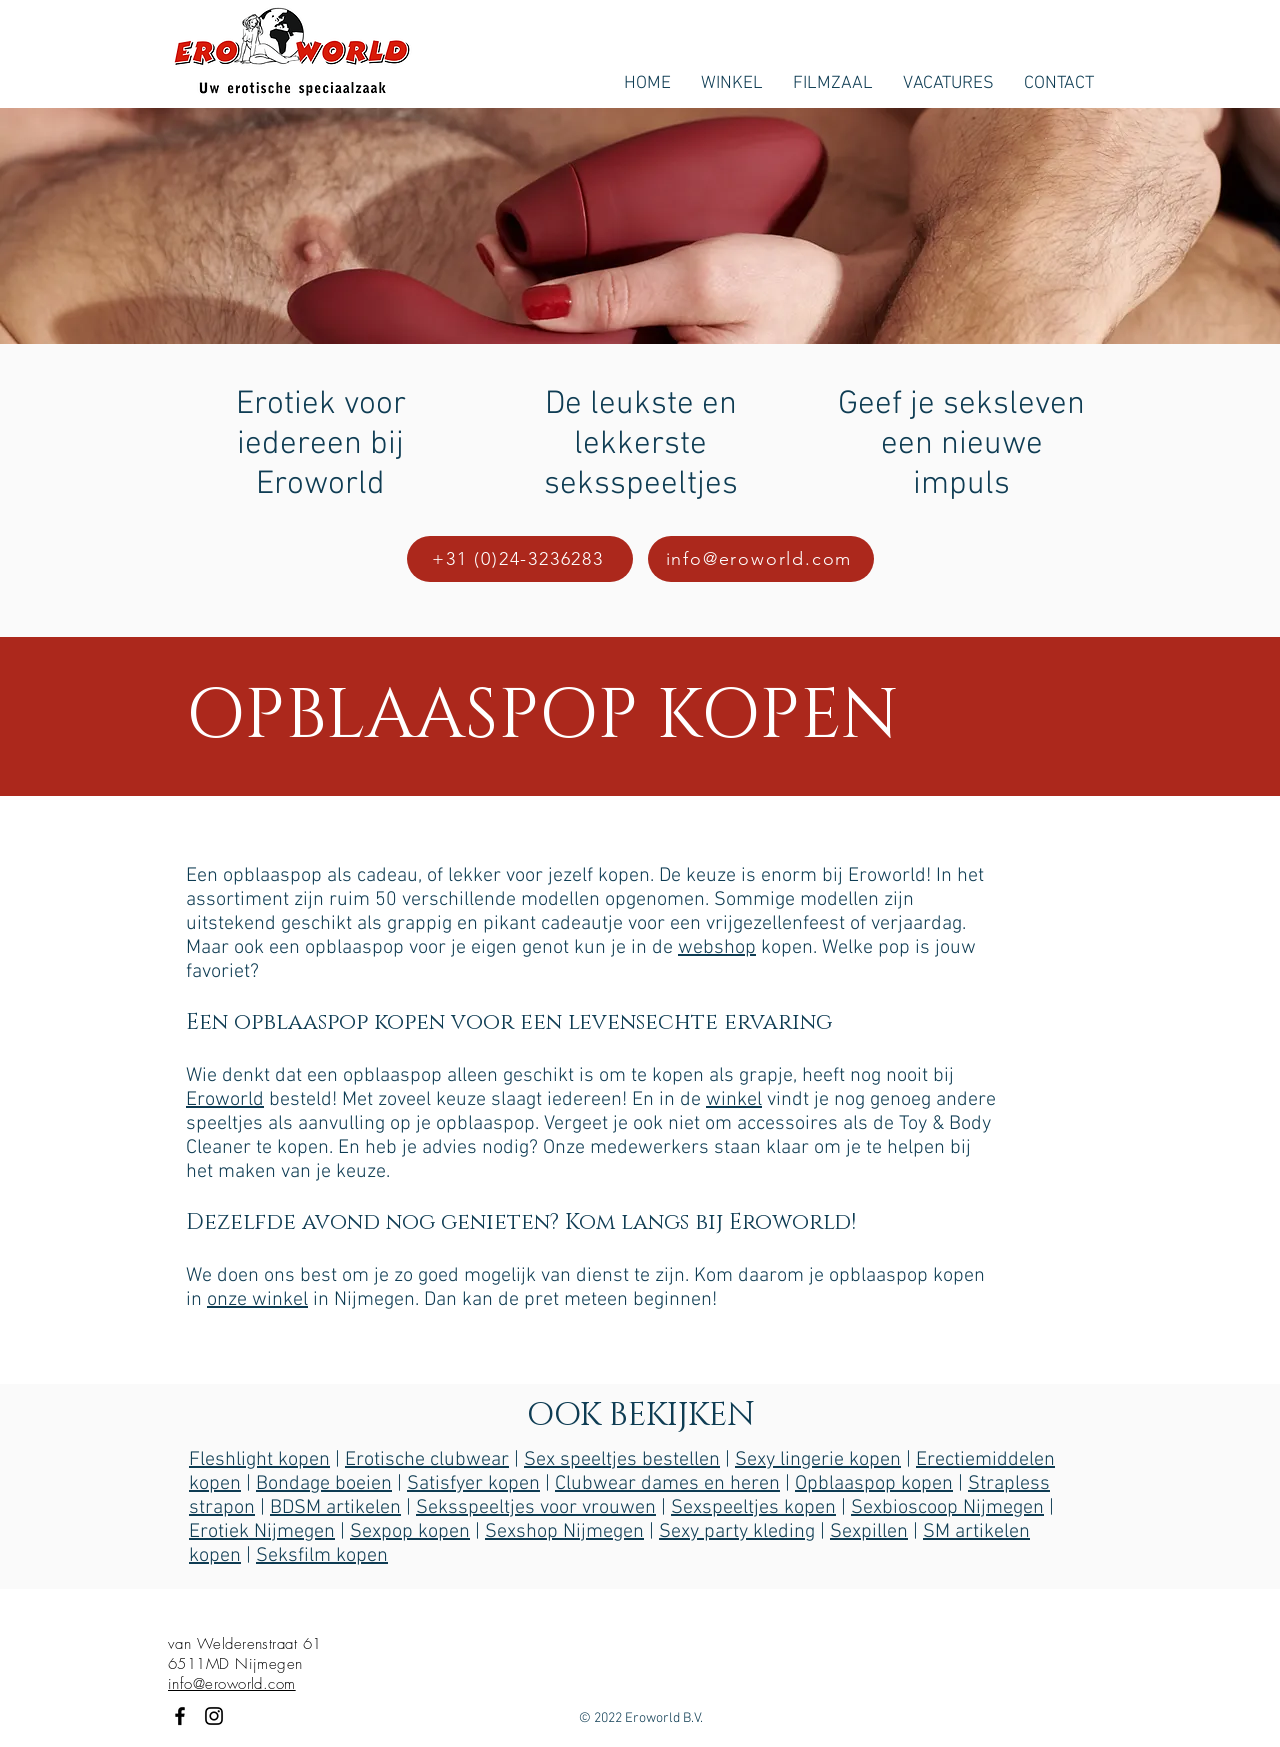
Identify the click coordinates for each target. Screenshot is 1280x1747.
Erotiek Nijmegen (262, 1532)
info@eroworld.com (232, 1684)
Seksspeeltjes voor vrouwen (536, 1508)
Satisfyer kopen (473, 1484)
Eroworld (225, 1100)
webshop (717, 948)
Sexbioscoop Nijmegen (947, 1508)
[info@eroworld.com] (761, 559)
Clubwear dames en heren (667, 1484)
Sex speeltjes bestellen (622, 1460)
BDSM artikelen (335, 1508)
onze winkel (257, 1300)
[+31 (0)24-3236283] (520, 559)
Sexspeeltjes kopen (753, 1508)
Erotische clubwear (427, 1460)
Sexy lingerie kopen (818, 1460)
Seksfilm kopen (322, 1556)
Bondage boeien (324, 1484)
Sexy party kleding (737, 1532)
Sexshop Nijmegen (564, 1532)
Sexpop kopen (410, 1532)
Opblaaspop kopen (874, 1484)
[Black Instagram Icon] (214, 1716)
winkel (734, 1100)
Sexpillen (869, 1532)
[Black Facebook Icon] (180, 1716)
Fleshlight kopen (259, 1460)
